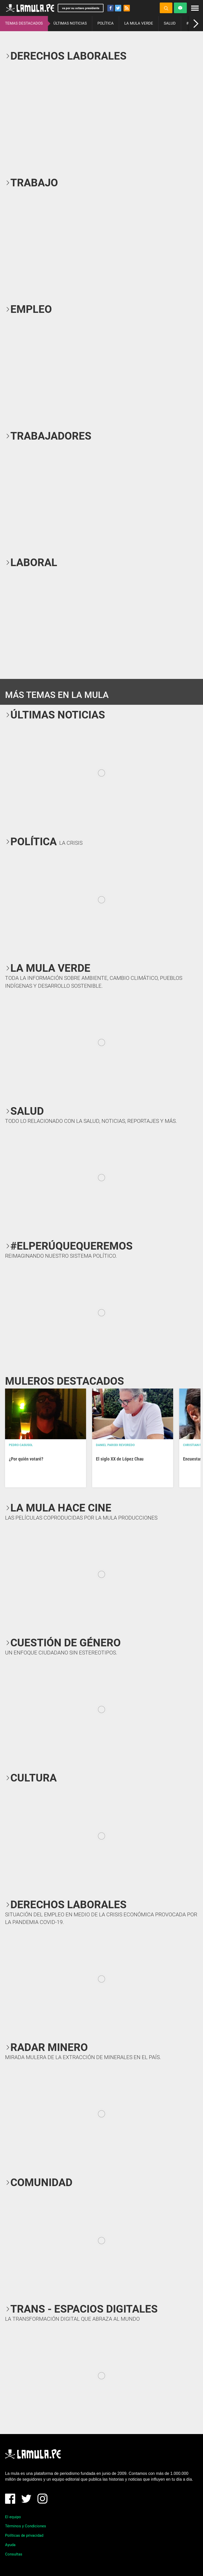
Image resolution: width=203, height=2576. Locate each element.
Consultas (13, 2554)
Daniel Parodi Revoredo (115, 1445)
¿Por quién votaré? (26, 1459)
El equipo (13, 2517)
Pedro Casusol (21, 1445)
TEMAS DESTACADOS (24, 23)
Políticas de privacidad (24, 2535)
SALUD (170, 23)
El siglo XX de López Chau (120, 1459)
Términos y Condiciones (25, 2526)
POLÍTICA (105, 23)
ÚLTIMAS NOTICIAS (70, 23)
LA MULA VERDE (138, 23)
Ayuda (10, 2545)
